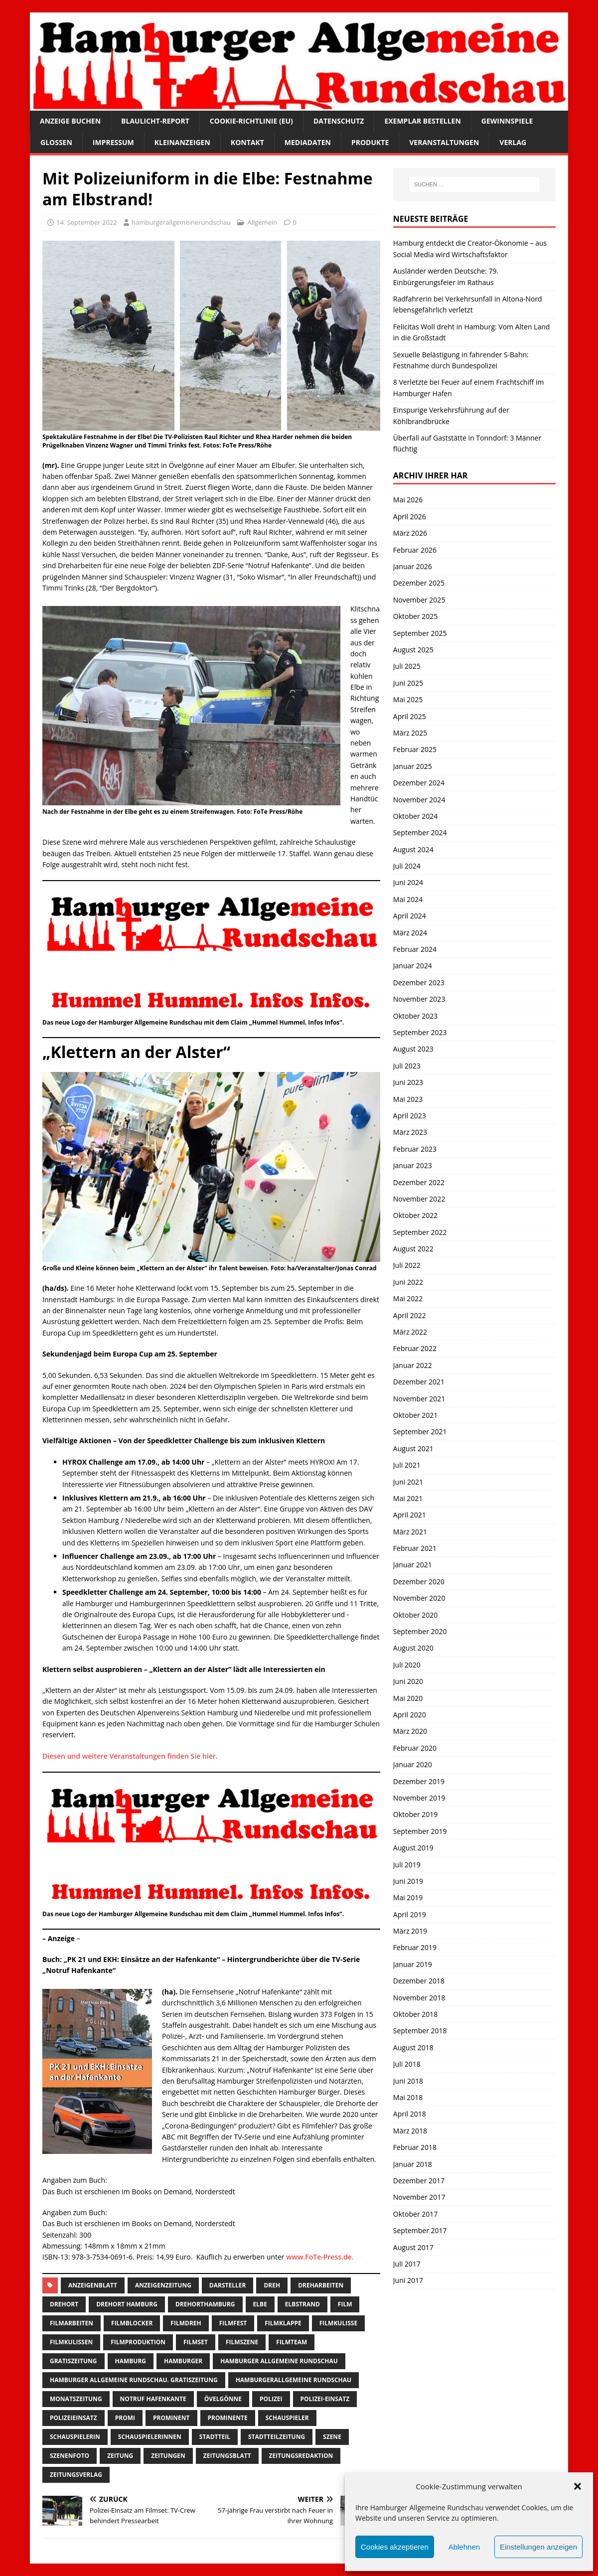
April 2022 (409, 1315)
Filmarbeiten (71, 2323)
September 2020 (420, 1631)
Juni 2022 (408, 1282)
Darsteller (227, 2285)
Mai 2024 (408, 899)
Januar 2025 (412, 766)
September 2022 (420, 1232)
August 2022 (413, 1248)
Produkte (370, 142)
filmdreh (185, 2323)
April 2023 (409, 1115)
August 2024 (413, 849)
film (345, 2304)
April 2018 (409, 2114)
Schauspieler (287, 2418)
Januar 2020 (412, 1764)
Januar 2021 (412, 1564)
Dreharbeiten (320, 2285)
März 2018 (410, 2130)
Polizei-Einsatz (325, 2399)
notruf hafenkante (153, 2399)
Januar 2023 (412, 1165)
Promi (125, 2418)
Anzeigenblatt (92, 2285)
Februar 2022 (415, 1348)
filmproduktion (138, 2342)
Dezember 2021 (419, 1381)
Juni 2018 (408, 2081)
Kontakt (247, 142)
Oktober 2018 (415, 2014)
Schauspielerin (75, 2436)
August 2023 (413, 1049)
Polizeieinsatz (73, 2418)
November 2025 (419, 600)
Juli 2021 (407, 1465)
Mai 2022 (408, 1298)
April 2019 (409, 1914)
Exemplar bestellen (422, 121)
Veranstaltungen (444, 142)
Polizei (271, 2399)
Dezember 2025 (419, 583)
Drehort (64, 2304)
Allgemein (262, 222)
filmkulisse (338, 2323)
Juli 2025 (407, 666)
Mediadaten (308, 142)
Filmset (195, 2342)
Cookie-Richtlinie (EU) (251, 121)
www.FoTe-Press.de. (319, 2257)
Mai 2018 (408, 2097)
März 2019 (410, 1931)
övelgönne (223, 2399)
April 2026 (409, 516)
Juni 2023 (408, 1082)
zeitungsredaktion (301, 2455)
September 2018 (420, 2030)
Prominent (171, 2418)
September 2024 (420, 832)
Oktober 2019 (415, 1814)
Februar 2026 (415, 550)
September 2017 (420, 2230)
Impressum (113, 142)
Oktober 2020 (415, 1615)
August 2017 (413, 2247)
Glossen (56, 142)
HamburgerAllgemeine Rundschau (293, 2380)
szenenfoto (69, 2455)
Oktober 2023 (415, 1016)
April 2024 (409, 915)
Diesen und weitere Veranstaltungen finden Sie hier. (130, 1756)
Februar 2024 (415, 949)
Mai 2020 (408, 1698)
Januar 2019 (412, 1964)
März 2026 (410, 533)
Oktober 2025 (415, 616)
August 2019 (413, 1847)
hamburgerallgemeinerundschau (181, 222)
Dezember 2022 (419, 1182)
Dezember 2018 (419, 1980)
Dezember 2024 (419, 782)
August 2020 (413, 1648)
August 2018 (413, 2047)
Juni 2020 (408, 1681)
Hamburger (183, 2361)
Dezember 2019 (419, 1781)
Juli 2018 (407, 2064)
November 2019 (419, 1798)
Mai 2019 (408, 1897)
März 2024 (410, 932)
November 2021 (419, 1398)
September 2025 (420, 633)
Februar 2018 (415, 2147)
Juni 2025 (408, 683)
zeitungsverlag (76, 2474)
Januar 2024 (412, 965)
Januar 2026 (412, 566)
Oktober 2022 (415, 1215)
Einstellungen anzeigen (538, 2547)
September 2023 (420, 1032)
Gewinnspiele (507, 121)
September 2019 (420, 1831)
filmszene (242, 2342)
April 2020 (409, 1714)
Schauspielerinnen (149, 2436)
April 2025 (409, 716)
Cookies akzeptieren (395, 2547)
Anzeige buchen (70, 121)
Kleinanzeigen (182, 142)
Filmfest (233, 2323)
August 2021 (413, 1448)
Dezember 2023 (419, 982)
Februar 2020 (415, 1748)
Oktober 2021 (415, 1415)
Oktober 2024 (415, 816)
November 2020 (419, 1598)
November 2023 (419, 999)
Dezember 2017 (419, 2180)
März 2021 (410, 1531)
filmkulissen (71, 2342)
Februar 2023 (415, 1149)
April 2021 (409, 1514)
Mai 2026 (408, 499)
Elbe (260, 2304)
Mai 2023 (408, 1099)
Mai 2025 (408, 699)
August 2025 (413, 649)
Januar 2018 (412, 2164)
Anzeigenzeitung (163, 2285)
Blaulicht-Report (155, 121)
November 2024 (419, 799)
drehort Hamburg (126, 2304)
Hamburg (131, 2361)
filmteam (291, 2342)
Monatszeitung (76, 2399)
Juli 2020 (407, 1664)
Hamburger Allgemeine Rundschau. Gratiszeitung (134, 2380)
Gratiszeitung (73, 2361)
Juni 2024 (408, 882)
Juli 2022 (407, 1265)
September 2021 (420, 1431)
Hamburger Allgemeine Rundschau (279, 2361)
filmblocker (131, 2323)
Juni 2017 (408, 2280)
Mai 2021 (408, 1498)
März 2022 (410, 1332)
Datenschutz (338, 121)
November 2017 (419, 2197)
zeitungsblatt (227, 2455)
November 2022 (419, 1199)
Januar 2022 (412, 1365)
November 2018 (419, 1997)
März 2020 (410, 1731)
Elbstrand (302, 2304)
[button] (578, 2486)
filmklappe (283, 2323)
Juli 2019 (407, 1864)
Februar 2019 (415, 1947)
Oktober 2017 (415, 2214)
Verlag (512, 142)
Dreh (272, 2285)
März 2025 (410, 733)
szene (332, 2436)
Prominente (228, 2418)
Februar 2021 (415, 1548)
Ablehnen (464, 2547)
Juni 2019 (408, 1881)
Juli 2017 (407, 2264)
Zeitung (120, 2455)
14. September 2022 (86, 222)
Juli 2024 (407, 866)
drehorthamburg (205, 2304)
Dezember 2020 (419, 1581)
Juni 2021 (408, 1482)
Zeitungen (168, 2455)
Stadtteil (214, 2436)
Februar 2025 (415, 749)
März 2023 (410, 1132)
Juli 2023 (407, 1065)
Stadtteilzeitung (276, 2436)
